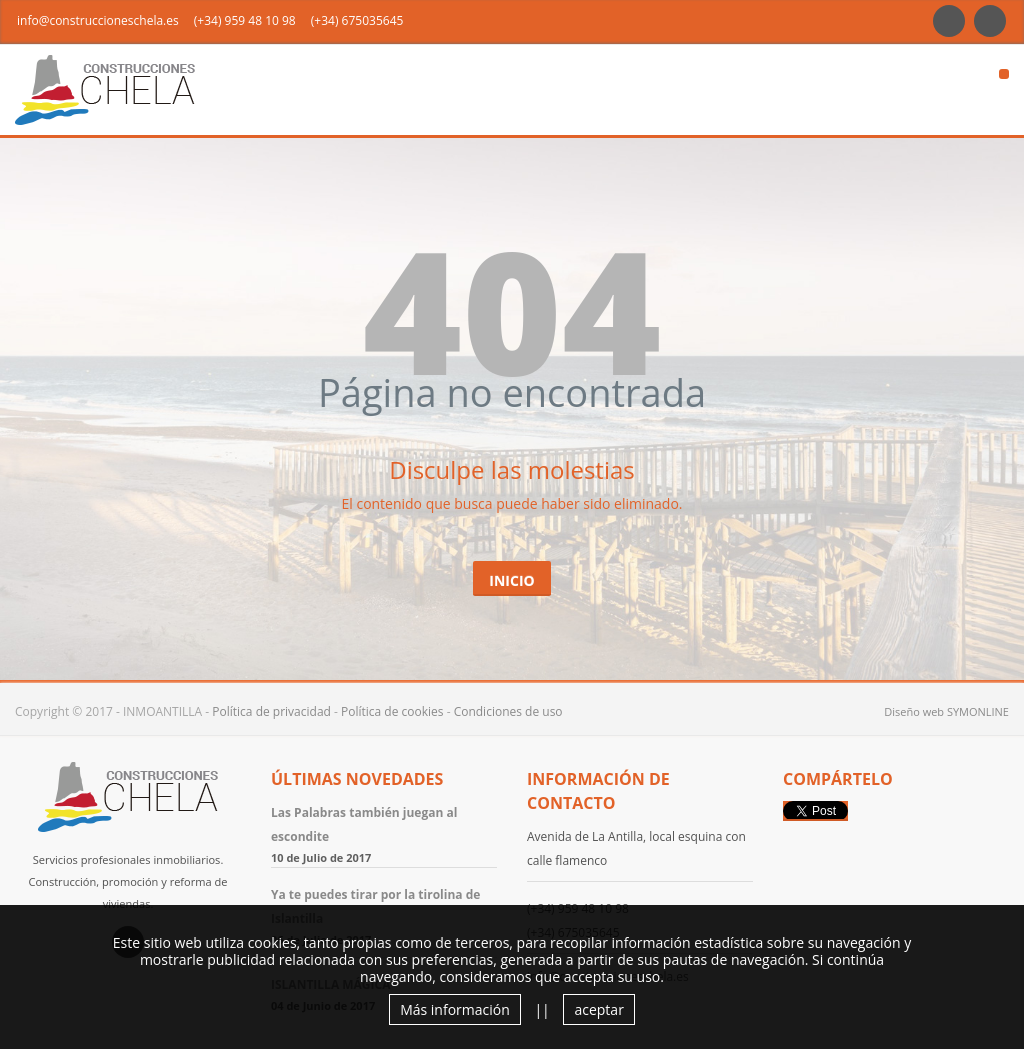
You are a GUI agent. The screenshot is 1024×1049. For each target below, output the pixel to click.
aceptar (598, 1009)
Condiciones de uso (508, 711)
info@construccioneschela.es (98, 20)
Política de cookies (392, 711)
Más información (455, 1009)
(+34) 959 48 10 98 (245, 20)
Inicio (511, 580)
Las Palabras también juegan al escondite (364, 824)
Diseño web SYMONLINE (946, 711)
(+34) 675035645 (357, 20)
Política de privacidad (271, 711)
